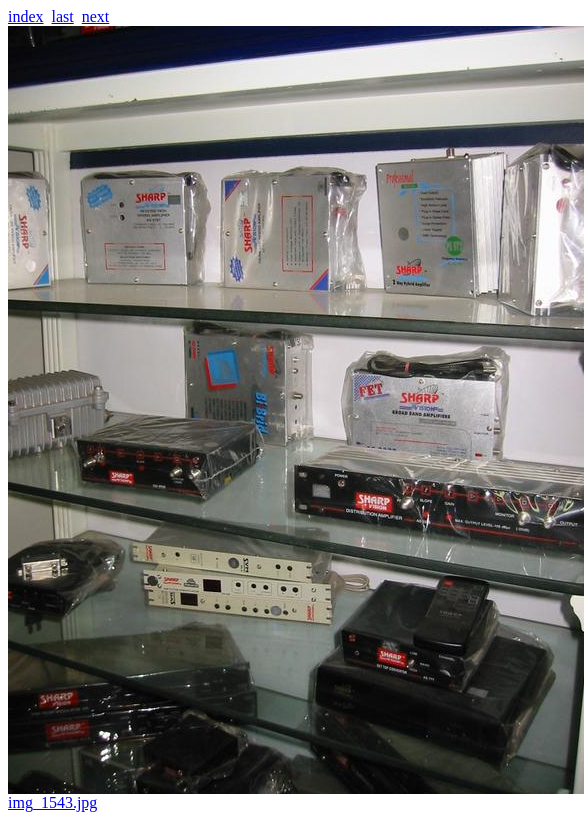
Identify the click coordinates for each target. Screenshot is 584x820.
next (96, 16)
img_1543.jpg (296, 795)
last (63, 16)
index (26, 16)
